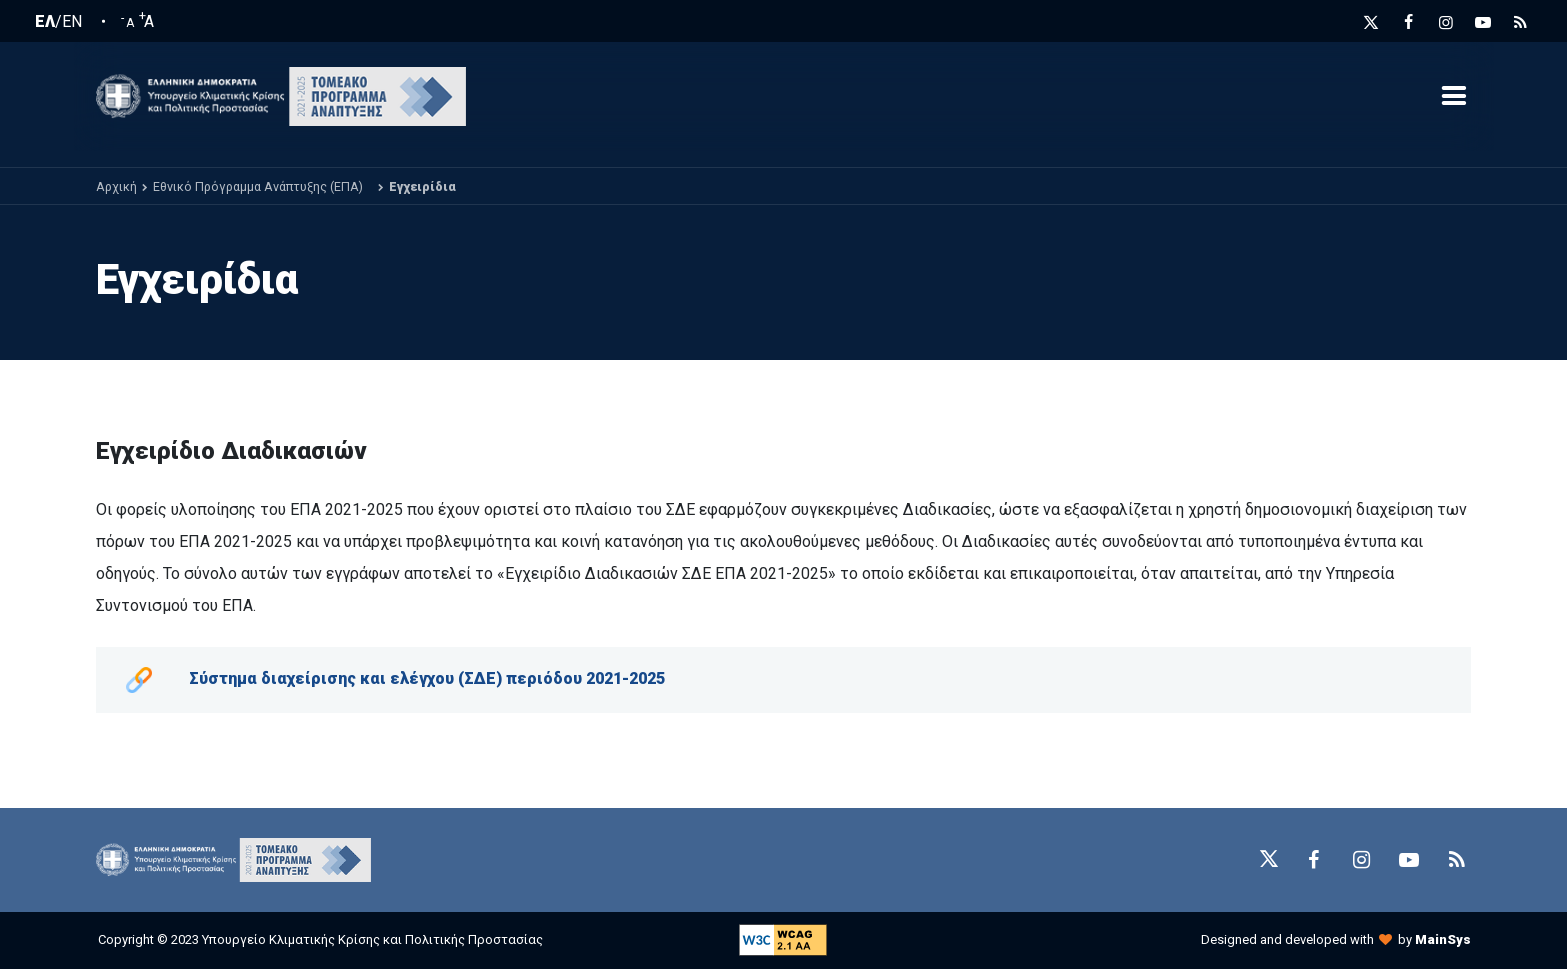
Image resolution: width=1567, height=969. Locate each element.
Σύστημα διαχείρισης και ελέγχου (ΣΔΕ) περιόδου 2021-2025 (427, 678)
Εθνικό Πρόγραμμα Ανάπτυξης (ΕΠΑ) (258, 186)
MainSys (1443, 939)
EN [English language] (72, 22)
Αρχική (116, 186)
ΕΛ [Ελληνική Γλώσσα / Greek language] (45, 22)
